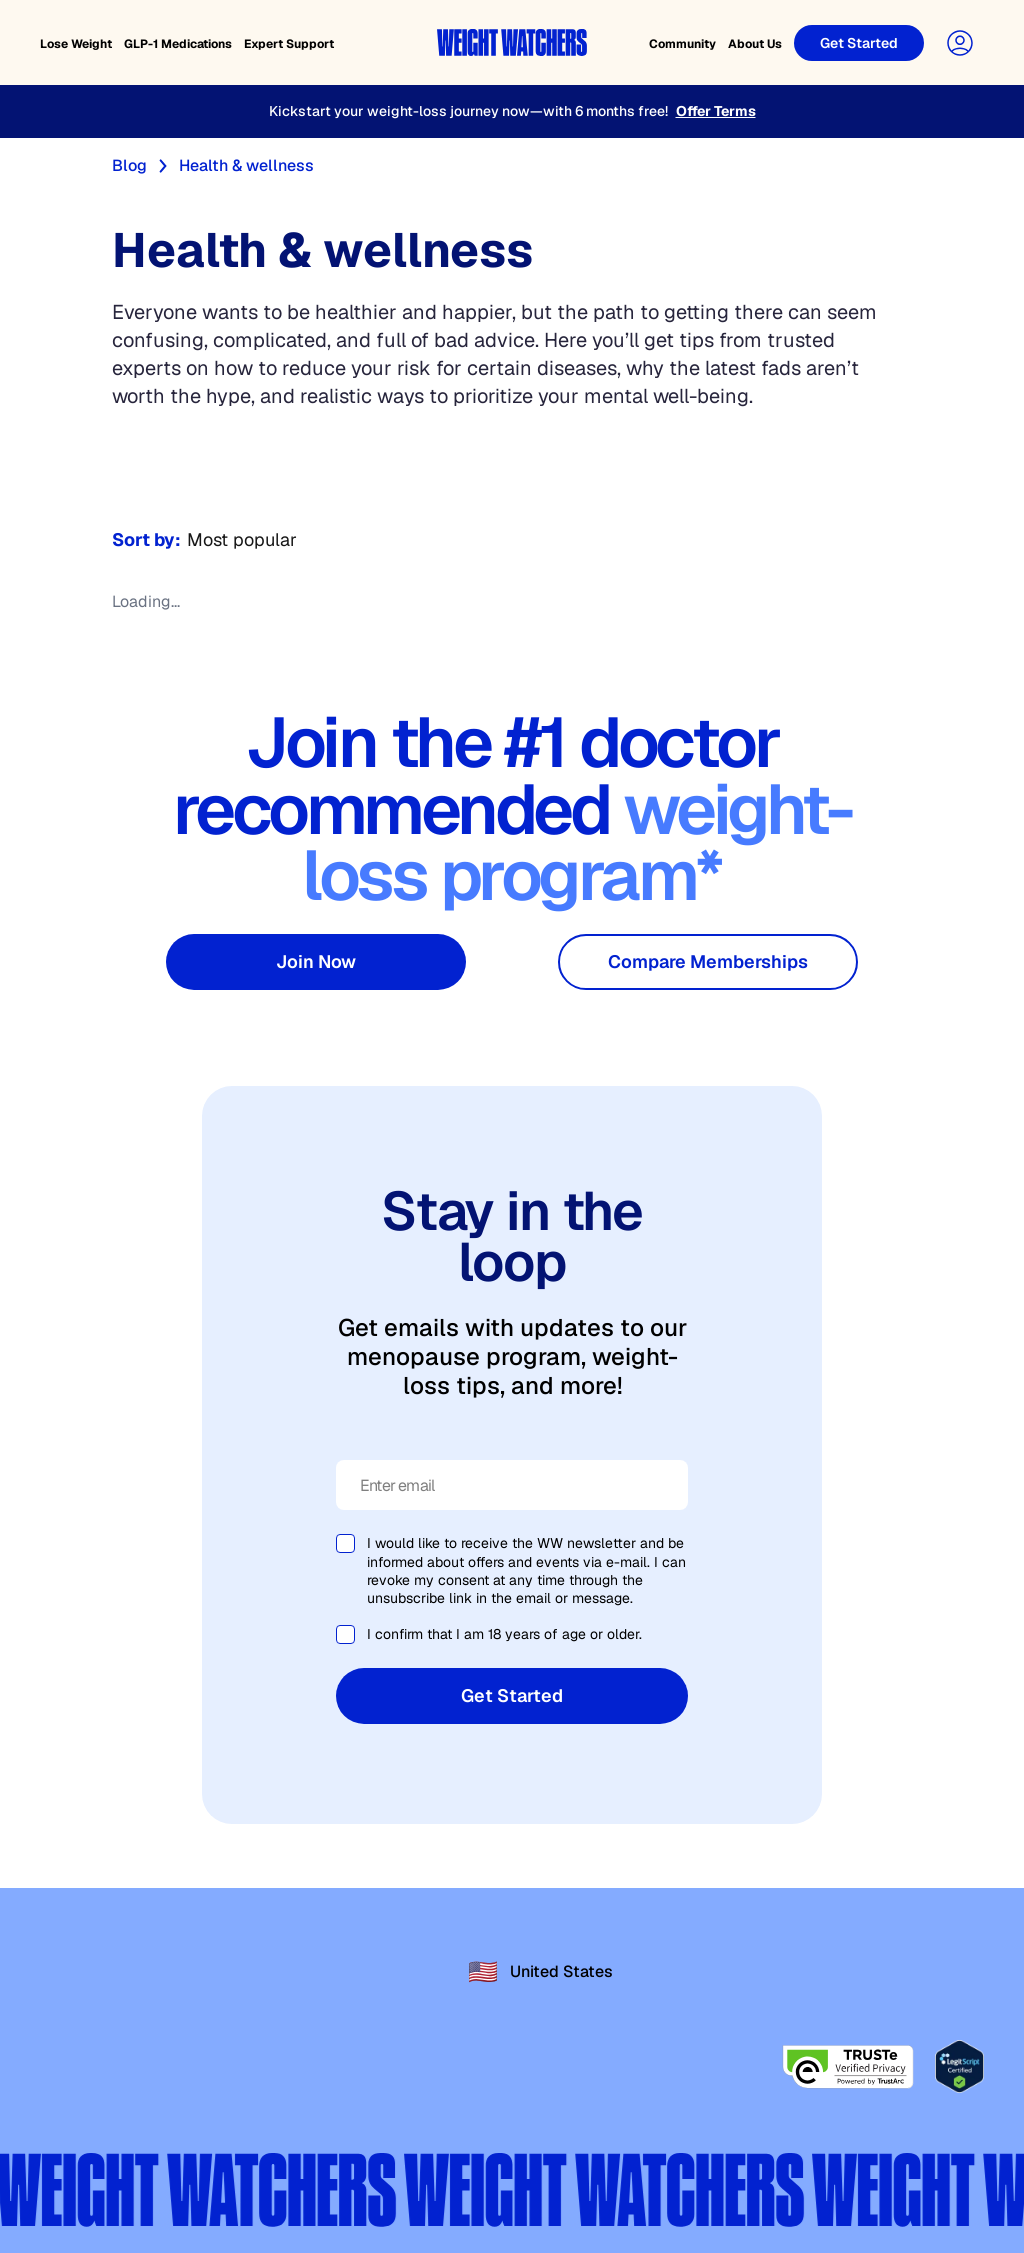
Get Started (512, 1695)
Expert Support (289, 44)
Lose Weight (76, 44)
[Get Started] (859, 43)
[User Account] (960, 43)
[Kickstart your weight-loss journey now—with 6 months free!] (512, 111)
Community (682, 44)
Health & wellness (246, 165)
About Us (755, 44)
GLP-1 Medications (178, 44)
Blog (129, 165)
